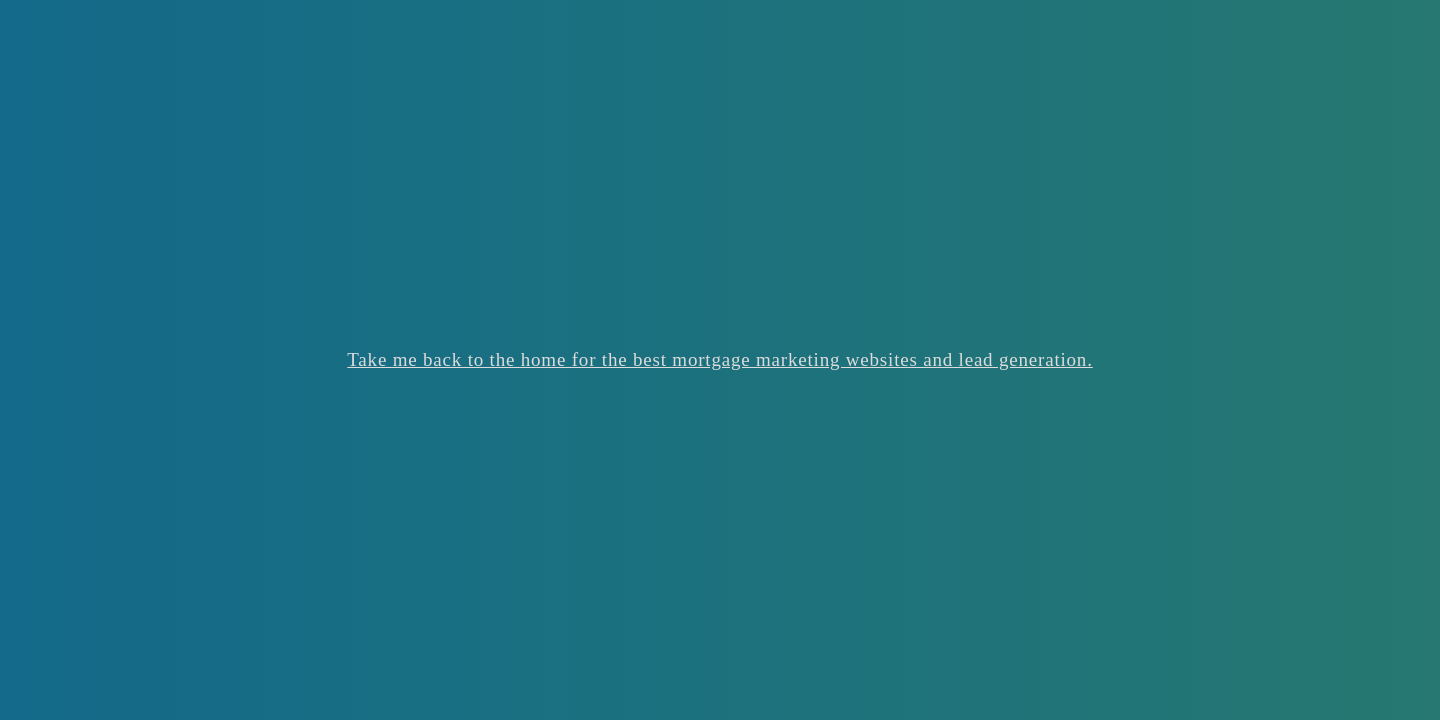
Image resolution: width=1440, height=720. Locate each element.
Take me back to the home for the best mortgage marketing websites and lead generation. (719, 359)
